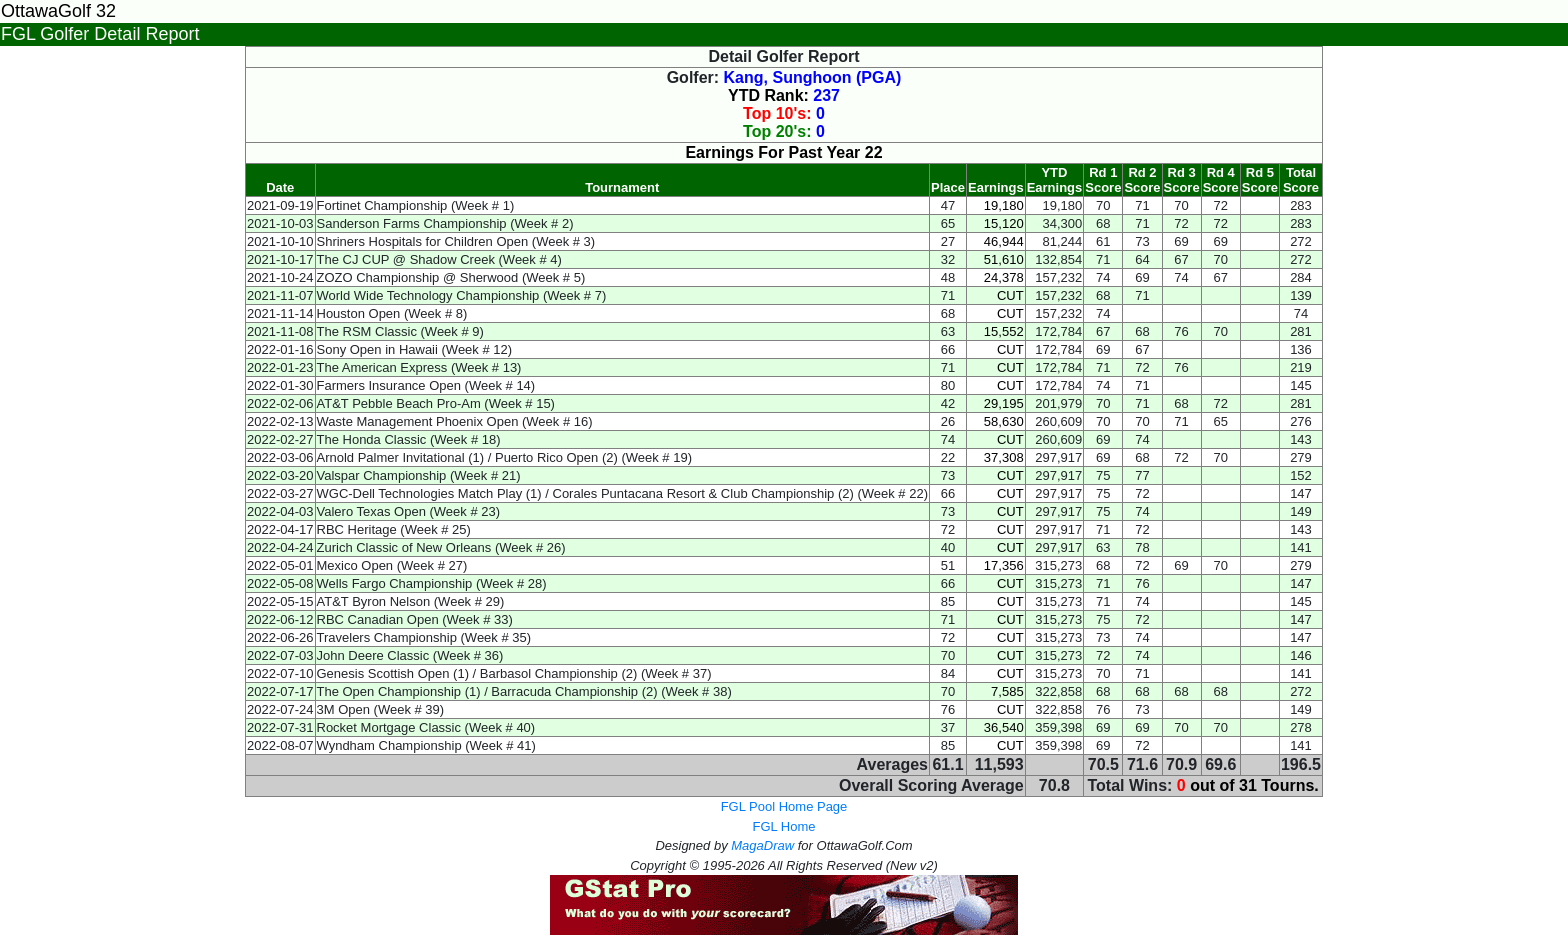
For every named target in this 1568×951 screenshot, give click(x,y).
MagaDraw (762, 845)
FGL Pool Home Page (784, 806)
